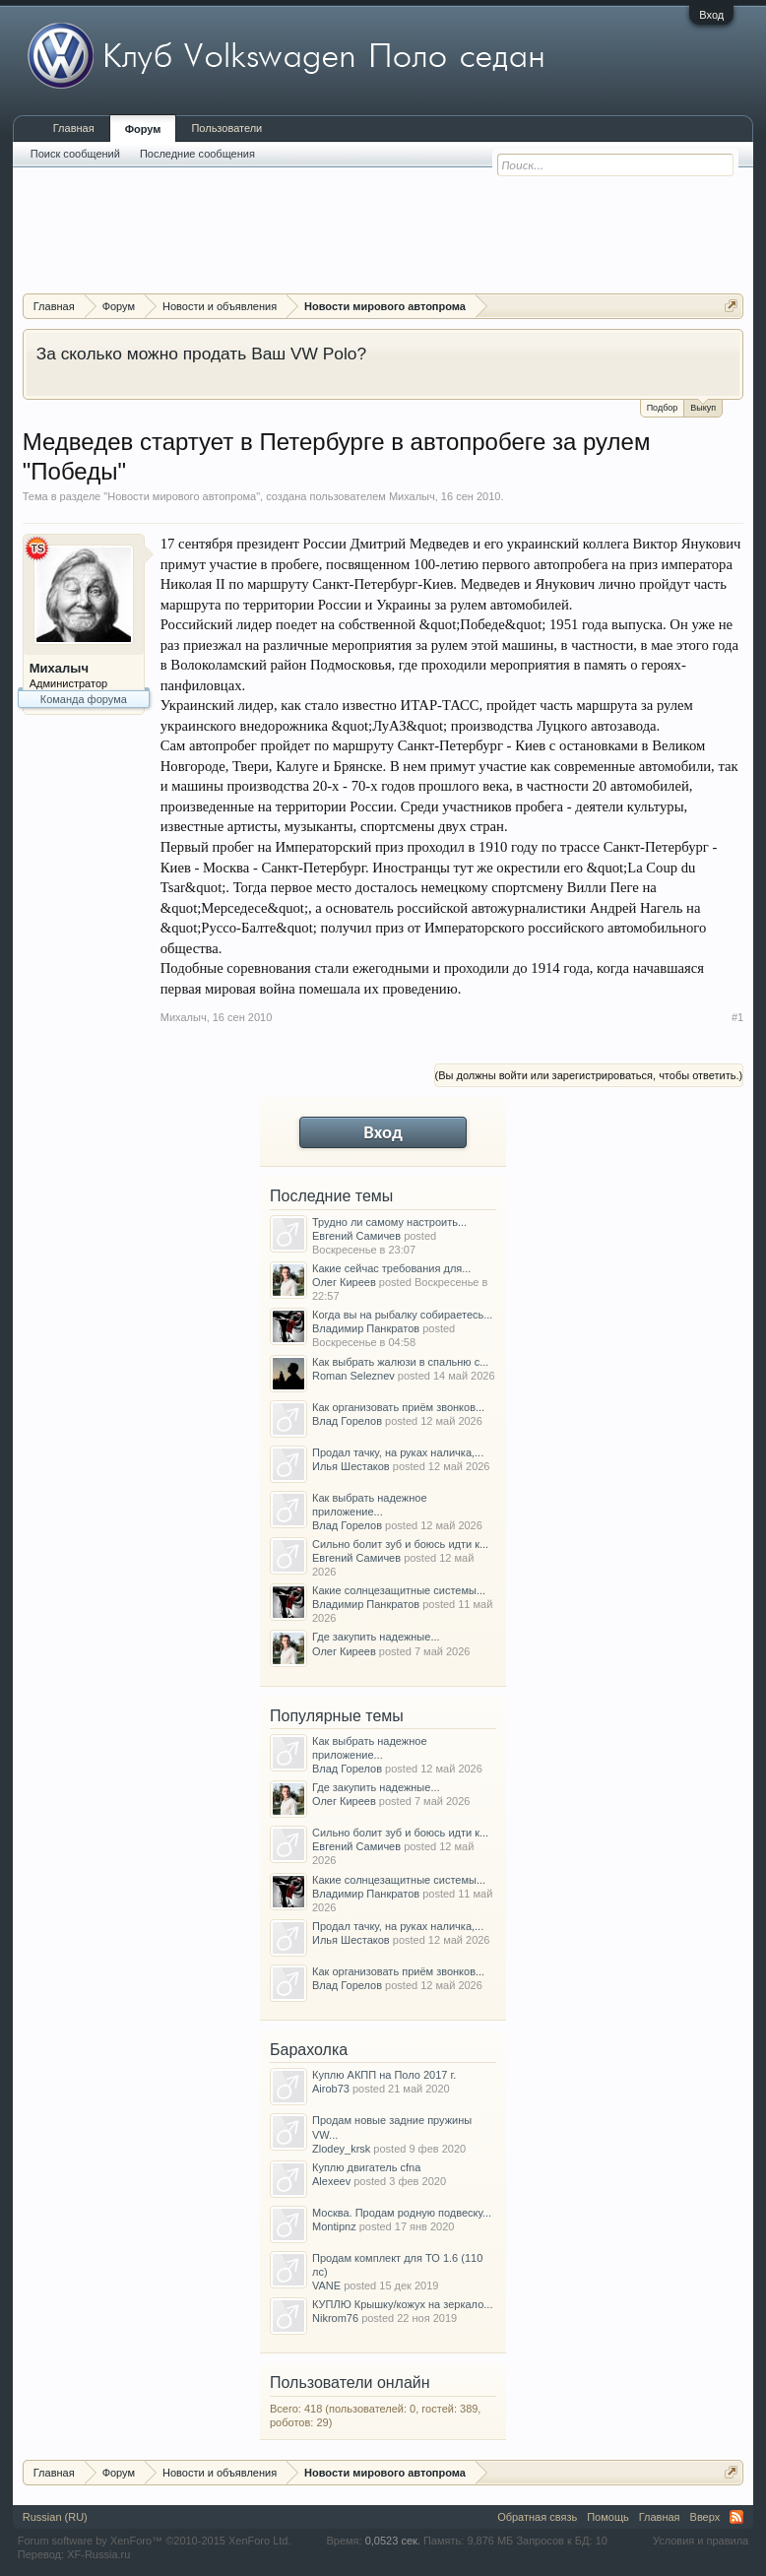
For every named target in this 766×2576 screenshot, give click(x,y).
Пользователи (226, 128)
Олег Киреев (344, 1282)
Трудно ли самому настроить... (389, 1222)
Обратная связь (537, 2517)
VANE (326, 2285)
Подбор (662, 408)
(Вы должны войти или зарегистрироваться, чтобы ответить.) (589, 1075)
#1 (737, 1017)
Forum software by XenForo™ (154, 2540)
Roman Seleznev (353, 1376)
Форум (143, 129)
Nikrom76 (335, 2318)
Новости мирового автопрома (181, 496)
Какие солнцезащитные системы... (398, 1590)
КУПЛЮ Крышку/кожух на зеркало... (402, 2304)
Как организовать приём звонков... (398, 1407)
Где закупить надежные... (376, 1636)
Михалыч (412, 496)
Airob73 (331, 2088)
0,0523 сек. (392, 2540)
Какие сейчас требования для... (391, 1268)
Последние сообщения (197, 154)
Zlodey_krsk (341, 2149)
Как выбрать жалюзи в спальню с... (400, 1362)
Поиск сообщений (75, 154)
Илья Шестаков (351, 1466)
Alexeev (331, 2181)
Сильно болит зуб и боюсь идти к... (400, 1544)
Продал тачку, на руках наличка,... (397, 1452)
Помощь (608, 2517)
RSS (736, 2517)
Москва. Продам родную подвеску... (401, 2213)
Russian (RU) (55, 2517)
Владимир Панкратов (365, 1328)
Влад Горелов (347, 1421)
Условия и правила (700, 2540)
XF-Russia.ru (98, 2554)
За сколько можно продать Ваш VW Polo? (201, 353)
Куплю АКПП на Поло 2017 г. (384, 2075)
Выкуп (703, 406)
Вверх (705, 2517)
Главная (74, 128)
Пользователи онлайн (350, 2382)
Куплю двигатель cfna (366, 2167)
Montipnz (334, 2226)
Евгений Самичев (356, 1236)
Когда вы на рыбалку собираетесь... (402, 1314)
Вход (711, 15)
